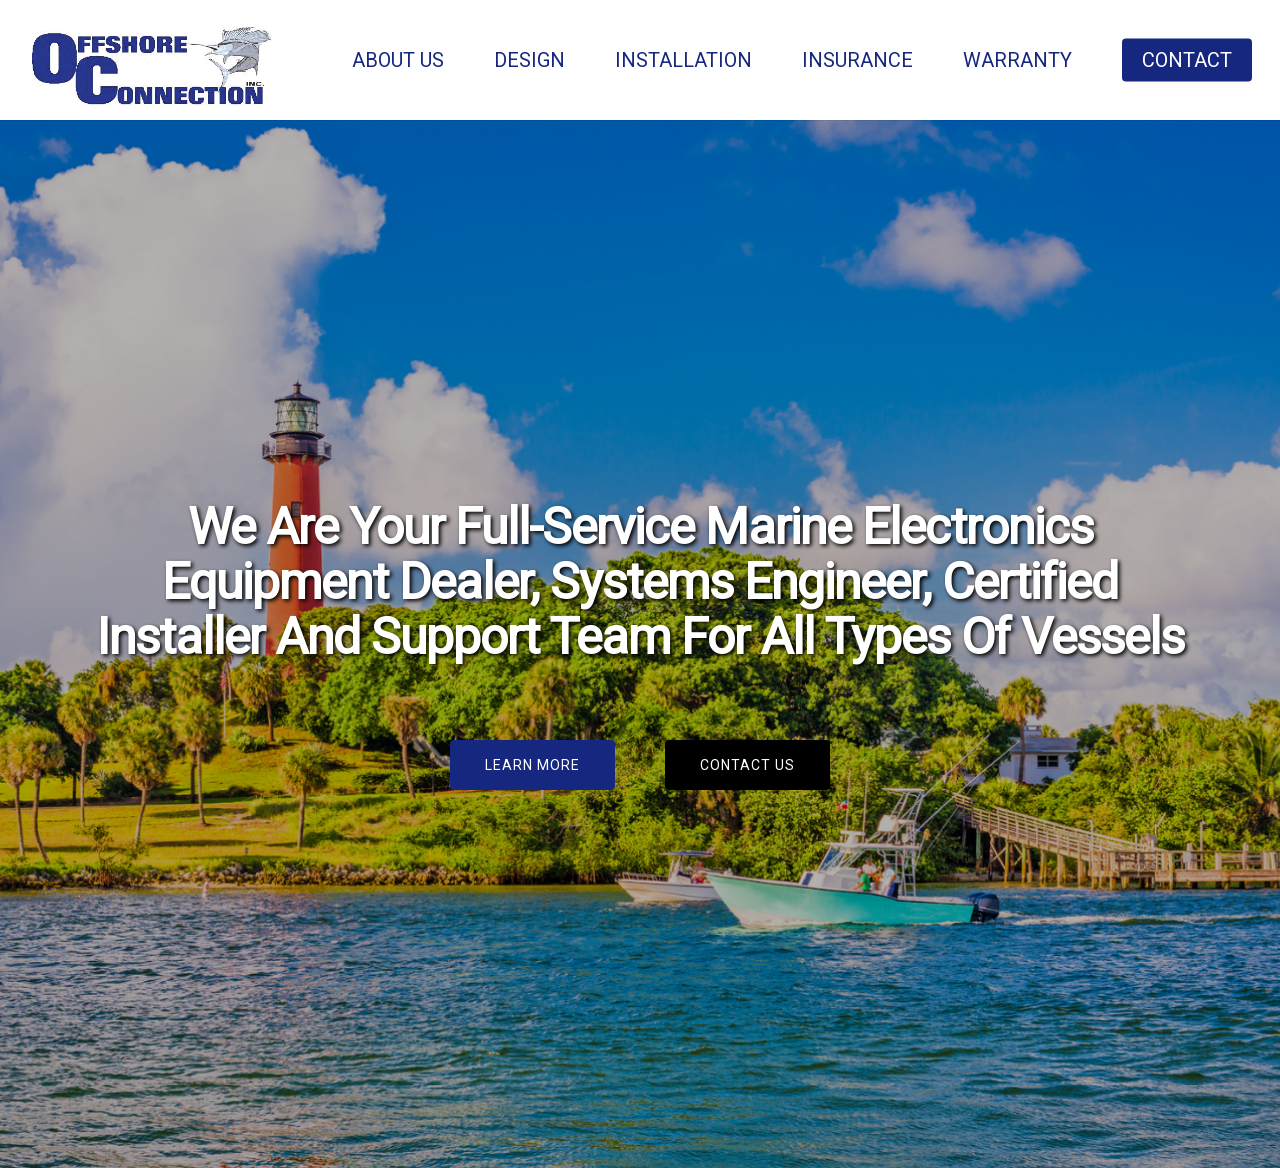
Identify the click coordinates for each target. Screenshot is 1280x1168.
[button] (532, 765)
